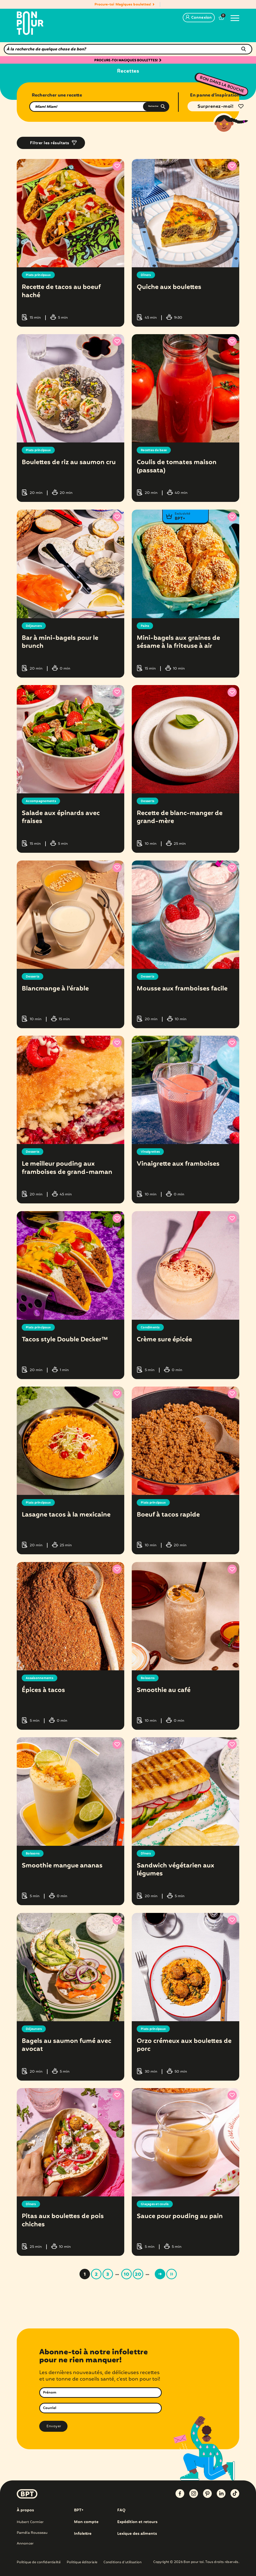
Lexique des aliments (137, 2534)
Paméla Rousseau (32, 2533)
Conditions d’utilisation (123, 2562)
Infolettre (83, 2534)
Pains (145, 626)
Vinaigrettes (151, 1151)
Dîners (146, 275)
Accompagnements (43, 801)
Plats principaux (40, 275)
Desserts (148, 801)
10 (126, 2274)
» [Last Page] (171, 2274)
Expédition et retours (137, 2522)
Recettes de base (156, 450)
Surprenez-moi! (216, 106)
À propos (25, 2510)
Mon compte (86, 2522)
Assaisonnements (41, 1678)
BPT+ (79, 2510)
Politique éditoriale (82, 2562)
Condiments (151, 1327)
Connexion (199, 18)
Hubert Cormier (30, 2522)
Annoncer (25, 2544)
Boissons (148, 1678)
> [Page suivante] (160, 2274)
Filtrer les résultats (49, 143)
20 (138, 2274)
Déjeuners (35, 626)
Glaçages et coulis (157, 2204)
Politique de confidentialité (38, 2562)
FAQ (121, 2510)
